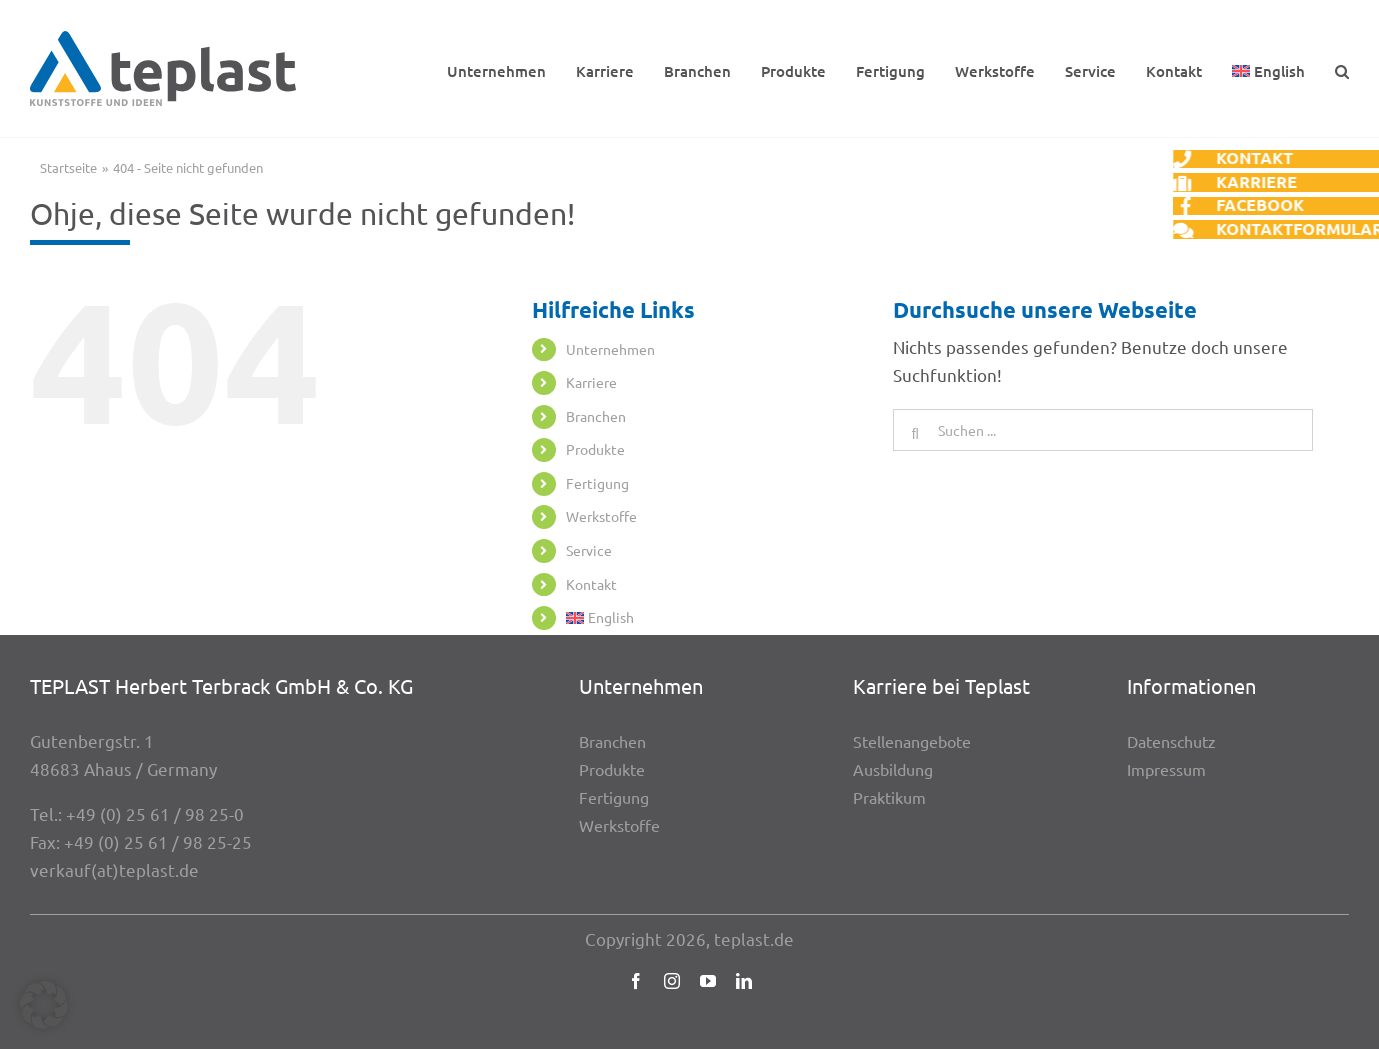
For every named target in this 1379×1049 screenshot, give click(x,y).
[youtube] (708, 981)
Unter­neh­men (610, 349)
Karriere (591, 382)
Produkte (595, 449)
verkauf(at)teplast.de (114, 869)
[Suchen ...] (1103, 430)
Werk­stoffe (601, 516)
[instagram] (672, 981)
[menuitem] (1269, 68)
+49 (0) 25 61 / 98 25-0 (155, 813)
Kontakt (591, 584)
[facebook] (636, 981)
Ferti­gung (597, 483)
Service (589, 550)
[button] (1342, 68)
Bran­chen (596, 416)
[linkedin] (744, 981)
